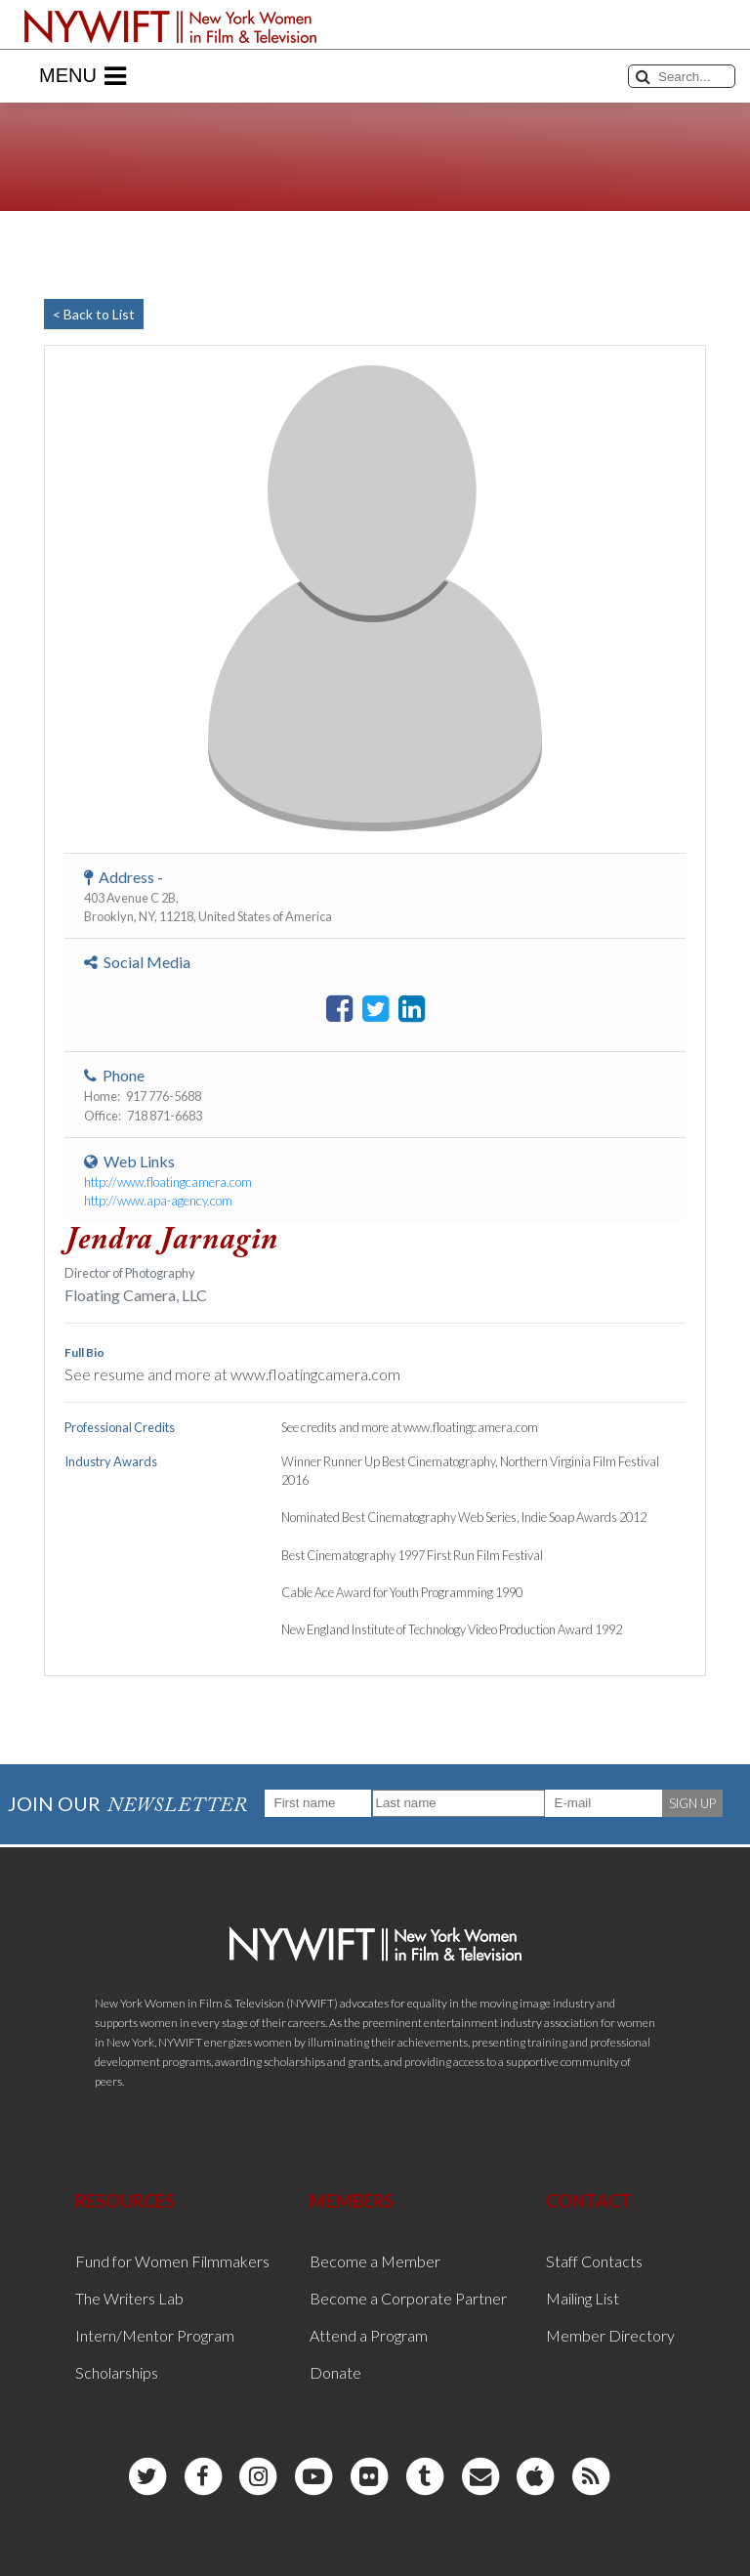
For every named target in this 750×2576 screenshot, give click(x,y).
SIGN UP (692, 1803)
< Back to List (94, 314)
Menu (82, 76)
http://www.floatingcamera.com (168, 1182)
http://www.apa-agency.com (158, 1200)
